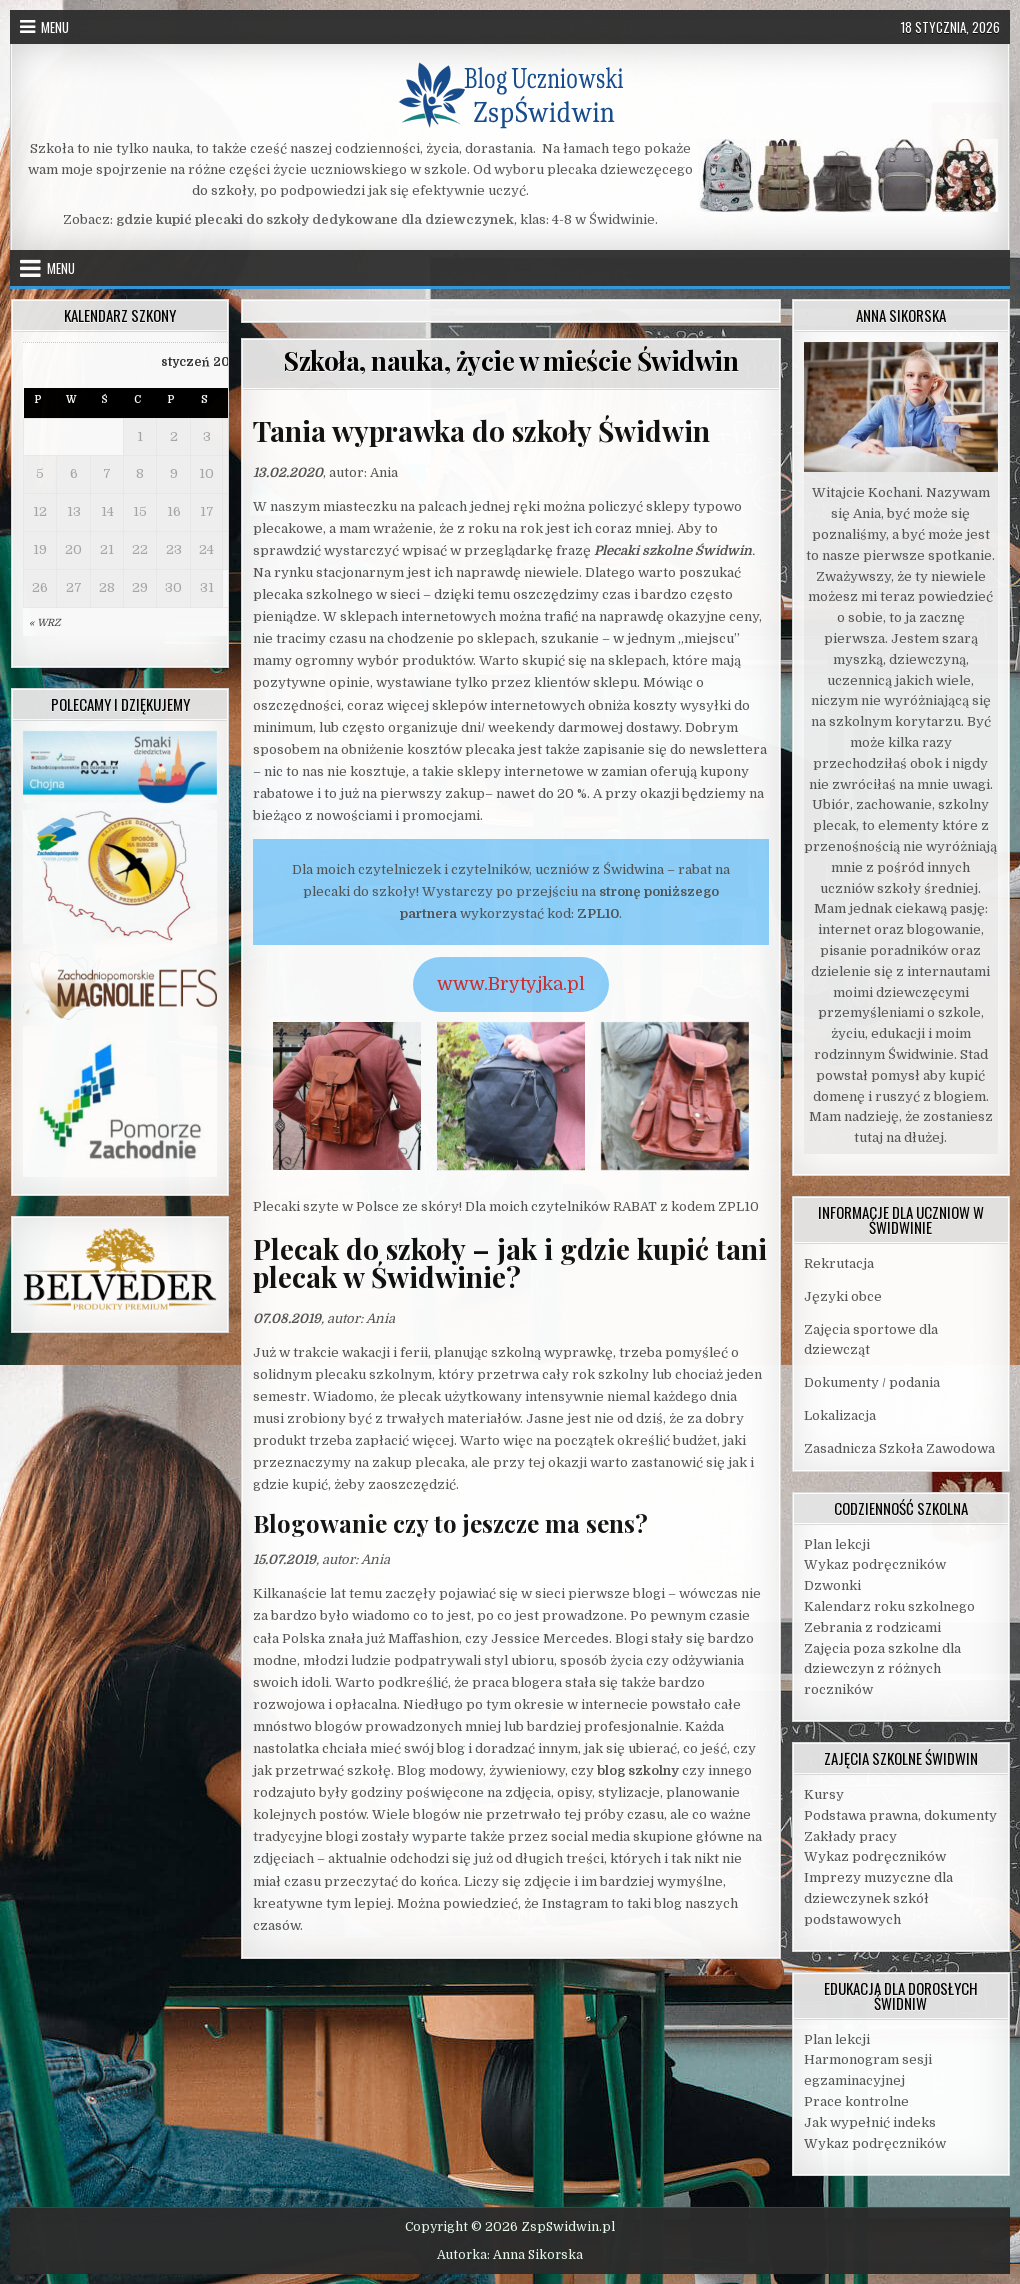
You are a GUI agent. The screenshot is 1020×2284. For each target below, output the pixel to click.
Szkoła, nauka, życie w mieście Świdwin (510, 360)
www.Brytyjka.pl (511, 984)
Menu (55, 27)
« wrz (44, 622)
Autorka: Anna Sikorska (510, 2255)
